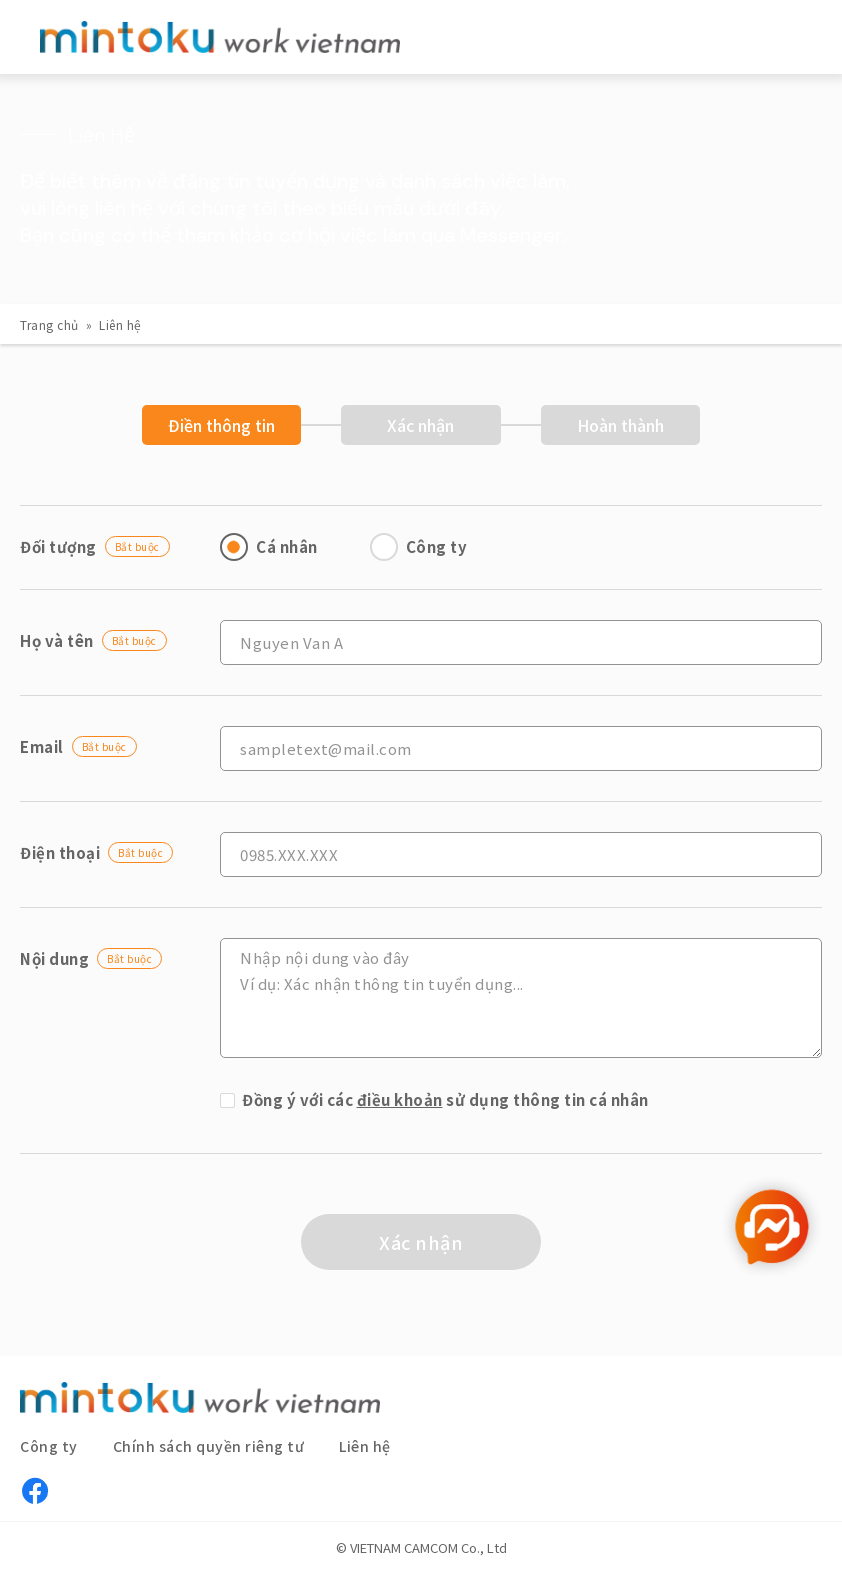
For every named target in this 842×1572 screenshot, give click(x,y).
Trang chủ (49, 324)
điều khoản (400, 1099)
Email (78, 746)
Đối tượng (95, 546)
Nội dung (91, 958)
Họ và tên (93, 640)
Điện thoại (96, 852)
